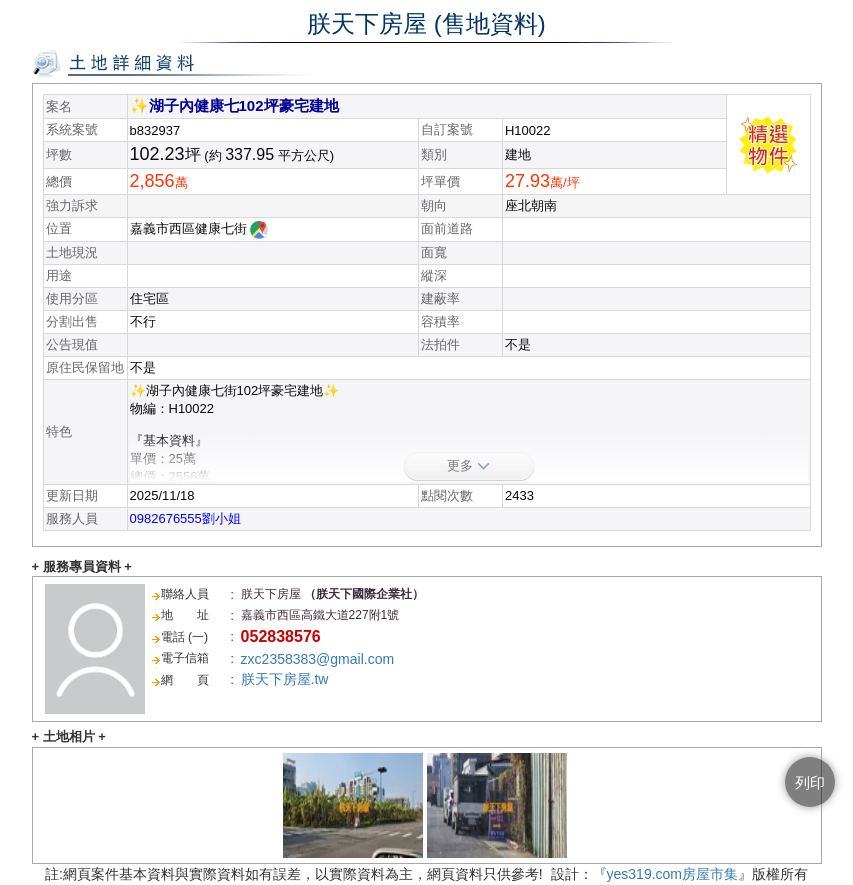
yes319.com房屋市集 (672, 874)
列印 (810, 782)
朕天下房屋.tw (285, 679)
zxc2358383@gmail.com (318, 659)
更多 (468, 465)
